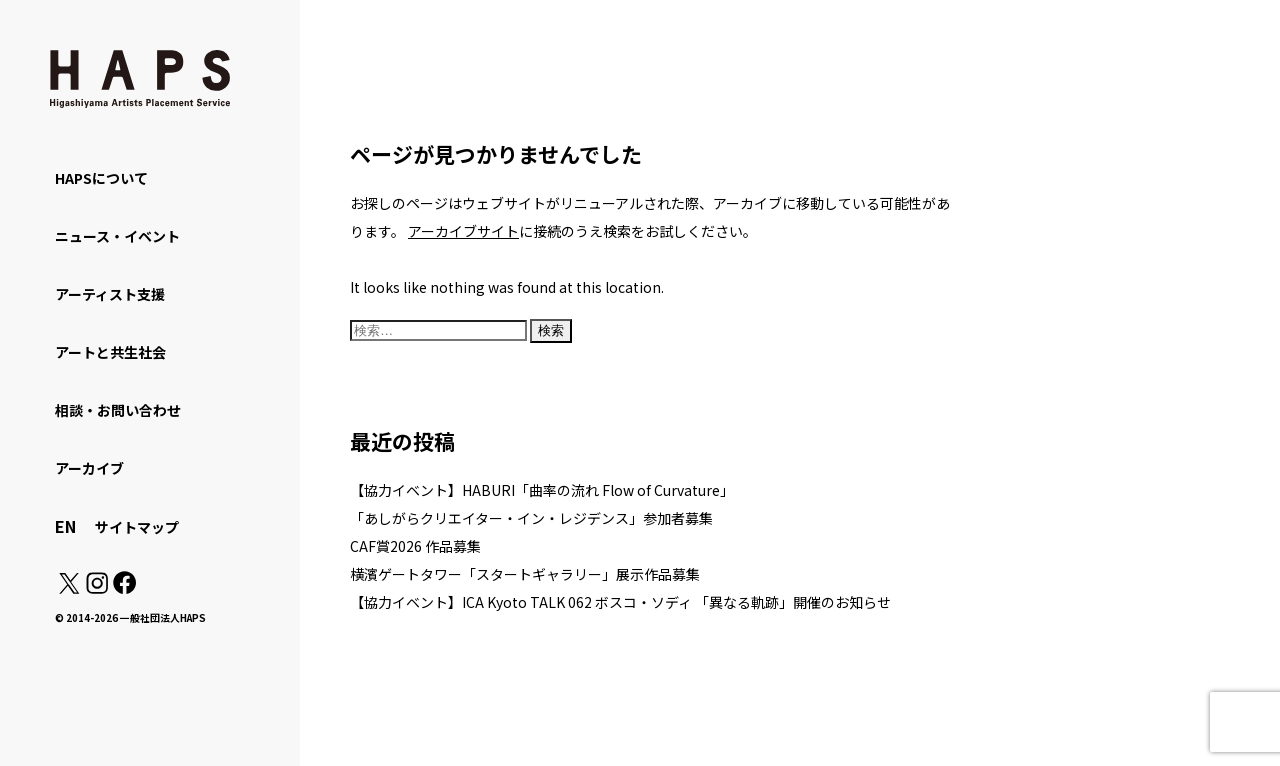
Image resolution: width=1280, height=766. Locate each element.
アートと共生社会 (110, 352)
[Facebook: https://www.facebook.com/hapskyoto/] (123, 588)
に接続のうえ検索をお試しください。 (582, 231)
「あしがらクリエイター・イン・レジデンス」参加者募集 (531, 518)
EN (65, 526)
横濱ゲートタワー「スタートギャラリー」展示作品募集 (525, 574)
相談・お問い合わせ (118, 410)
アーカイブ (89, 468)
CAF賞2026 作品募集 (415, 546)
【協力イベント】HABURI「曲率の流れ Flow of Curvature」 (542, 490)
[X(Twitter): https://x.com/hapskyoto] (69, 588)
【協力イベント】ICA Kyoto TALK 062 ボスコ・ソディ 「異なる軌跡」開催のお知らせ (620, 602)
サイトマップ (137, 527)
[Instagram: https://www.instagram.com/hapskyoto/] (97, 588)
